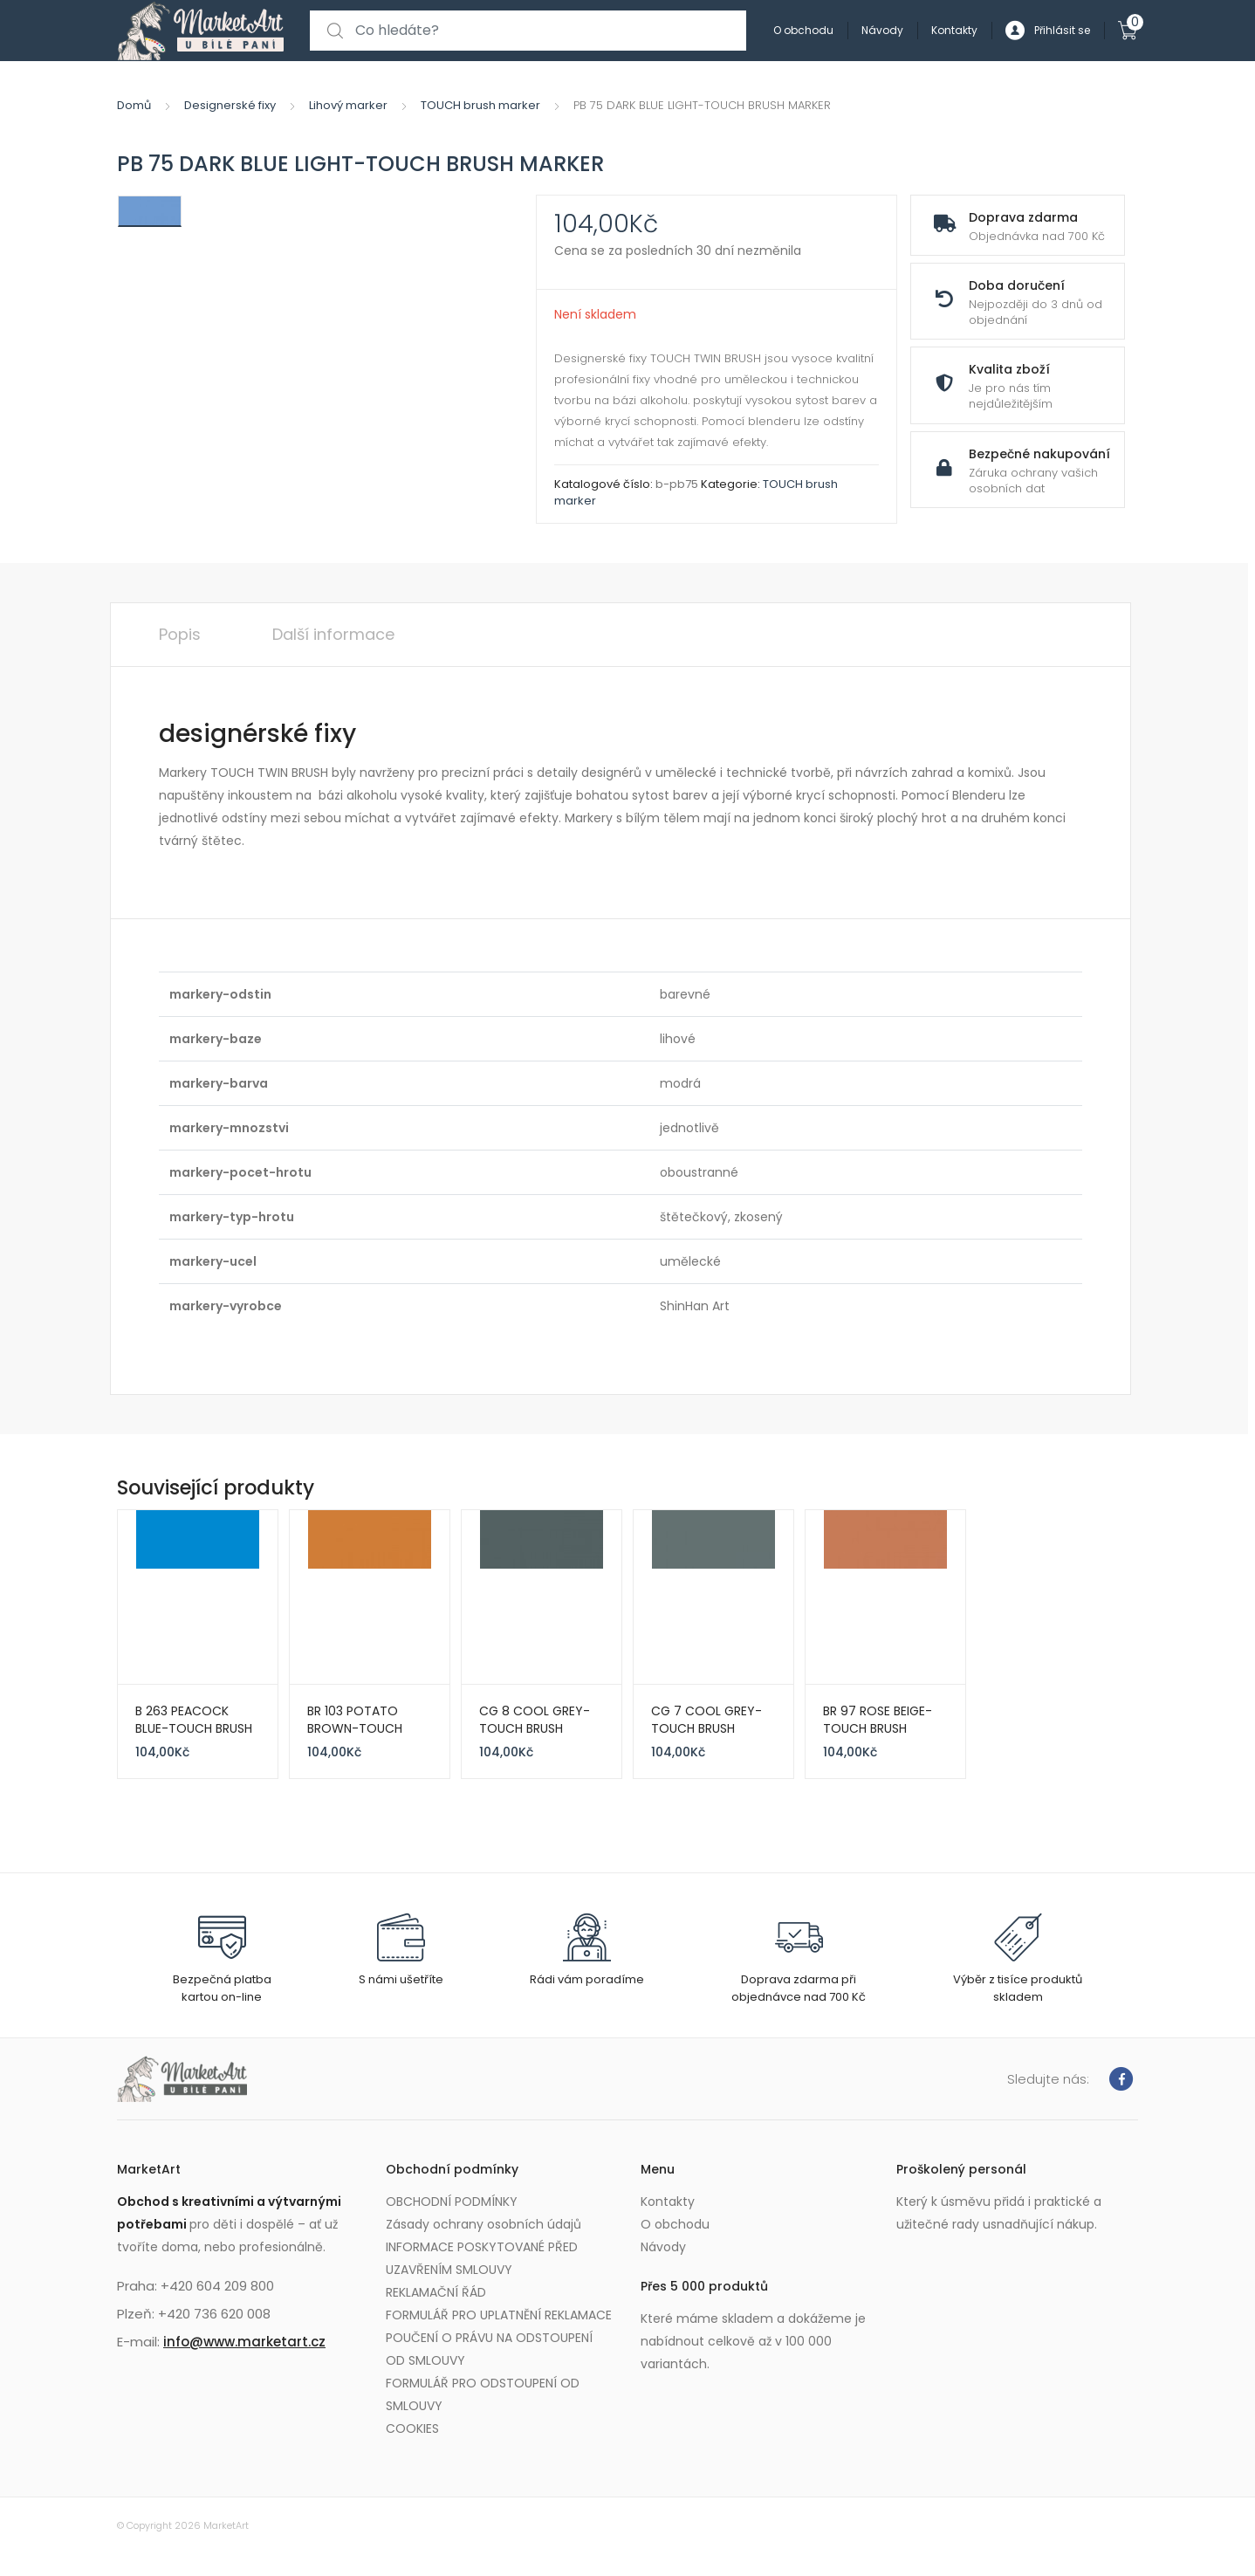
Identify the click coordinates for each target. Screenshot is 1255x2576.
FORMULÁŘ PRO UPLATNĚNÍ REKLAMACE (499, 2315)
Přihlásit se (1047, 31)
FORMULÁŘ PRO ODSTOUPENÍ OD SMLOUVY (482, 2394)
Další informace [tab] (333, 634)
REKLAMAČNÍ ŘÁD (436, 2292)
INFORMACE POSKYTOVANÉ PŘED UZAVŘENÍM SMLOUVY (482, 2258)
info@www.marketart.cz (244, 2341)
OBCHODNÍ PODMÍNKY (452, 2201)
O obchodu (803, 30)
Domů (134, 105)
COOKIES (412, 2428)
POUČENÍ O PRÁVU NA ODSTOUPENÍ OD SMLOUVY (489, 2349)
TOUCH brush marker (480, 105)
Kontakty (954, 30)
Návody (882, 30)
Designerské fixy (230, 105)
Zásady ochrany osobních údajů (483, 2224)
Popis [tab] (180, 634)
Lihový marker (348, 105)
